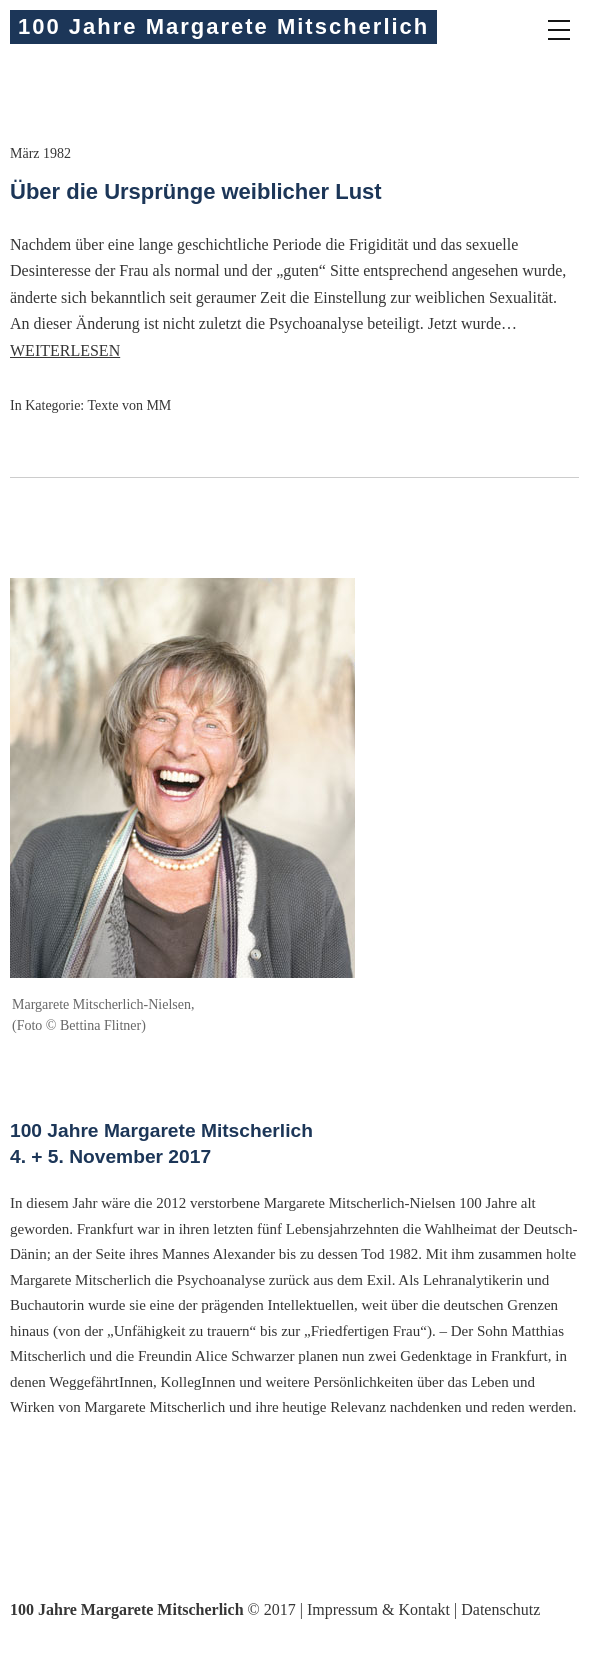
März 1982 (40, 153)
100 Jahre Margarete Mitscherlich (223, 26)
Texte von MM (130, 405)
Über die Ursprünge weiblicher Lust (196, 191)
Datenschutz (500, 1609)
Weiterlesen (65, 350)
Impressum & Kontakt (378, 1609)
